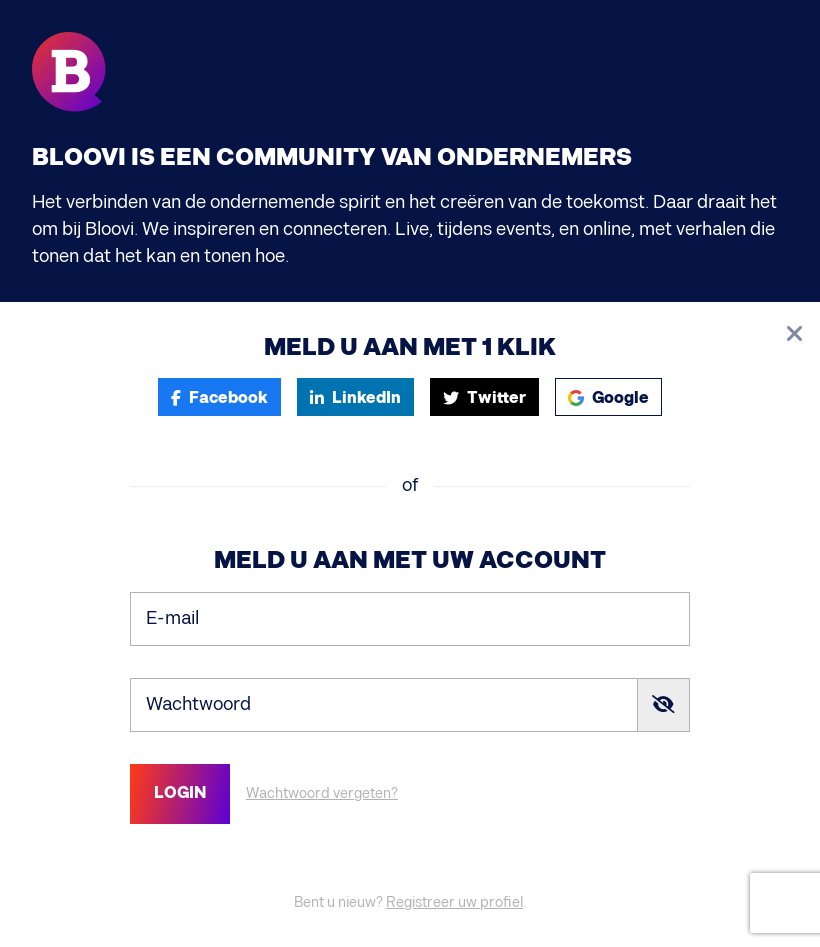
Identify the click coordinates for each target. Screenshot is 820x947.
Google (608, 398)
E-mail (172, 617)
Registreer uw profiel (454, 902)
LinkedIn (355, 398)
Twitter (484, 398)
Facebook (219, 398)
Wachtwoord (198, 703)
